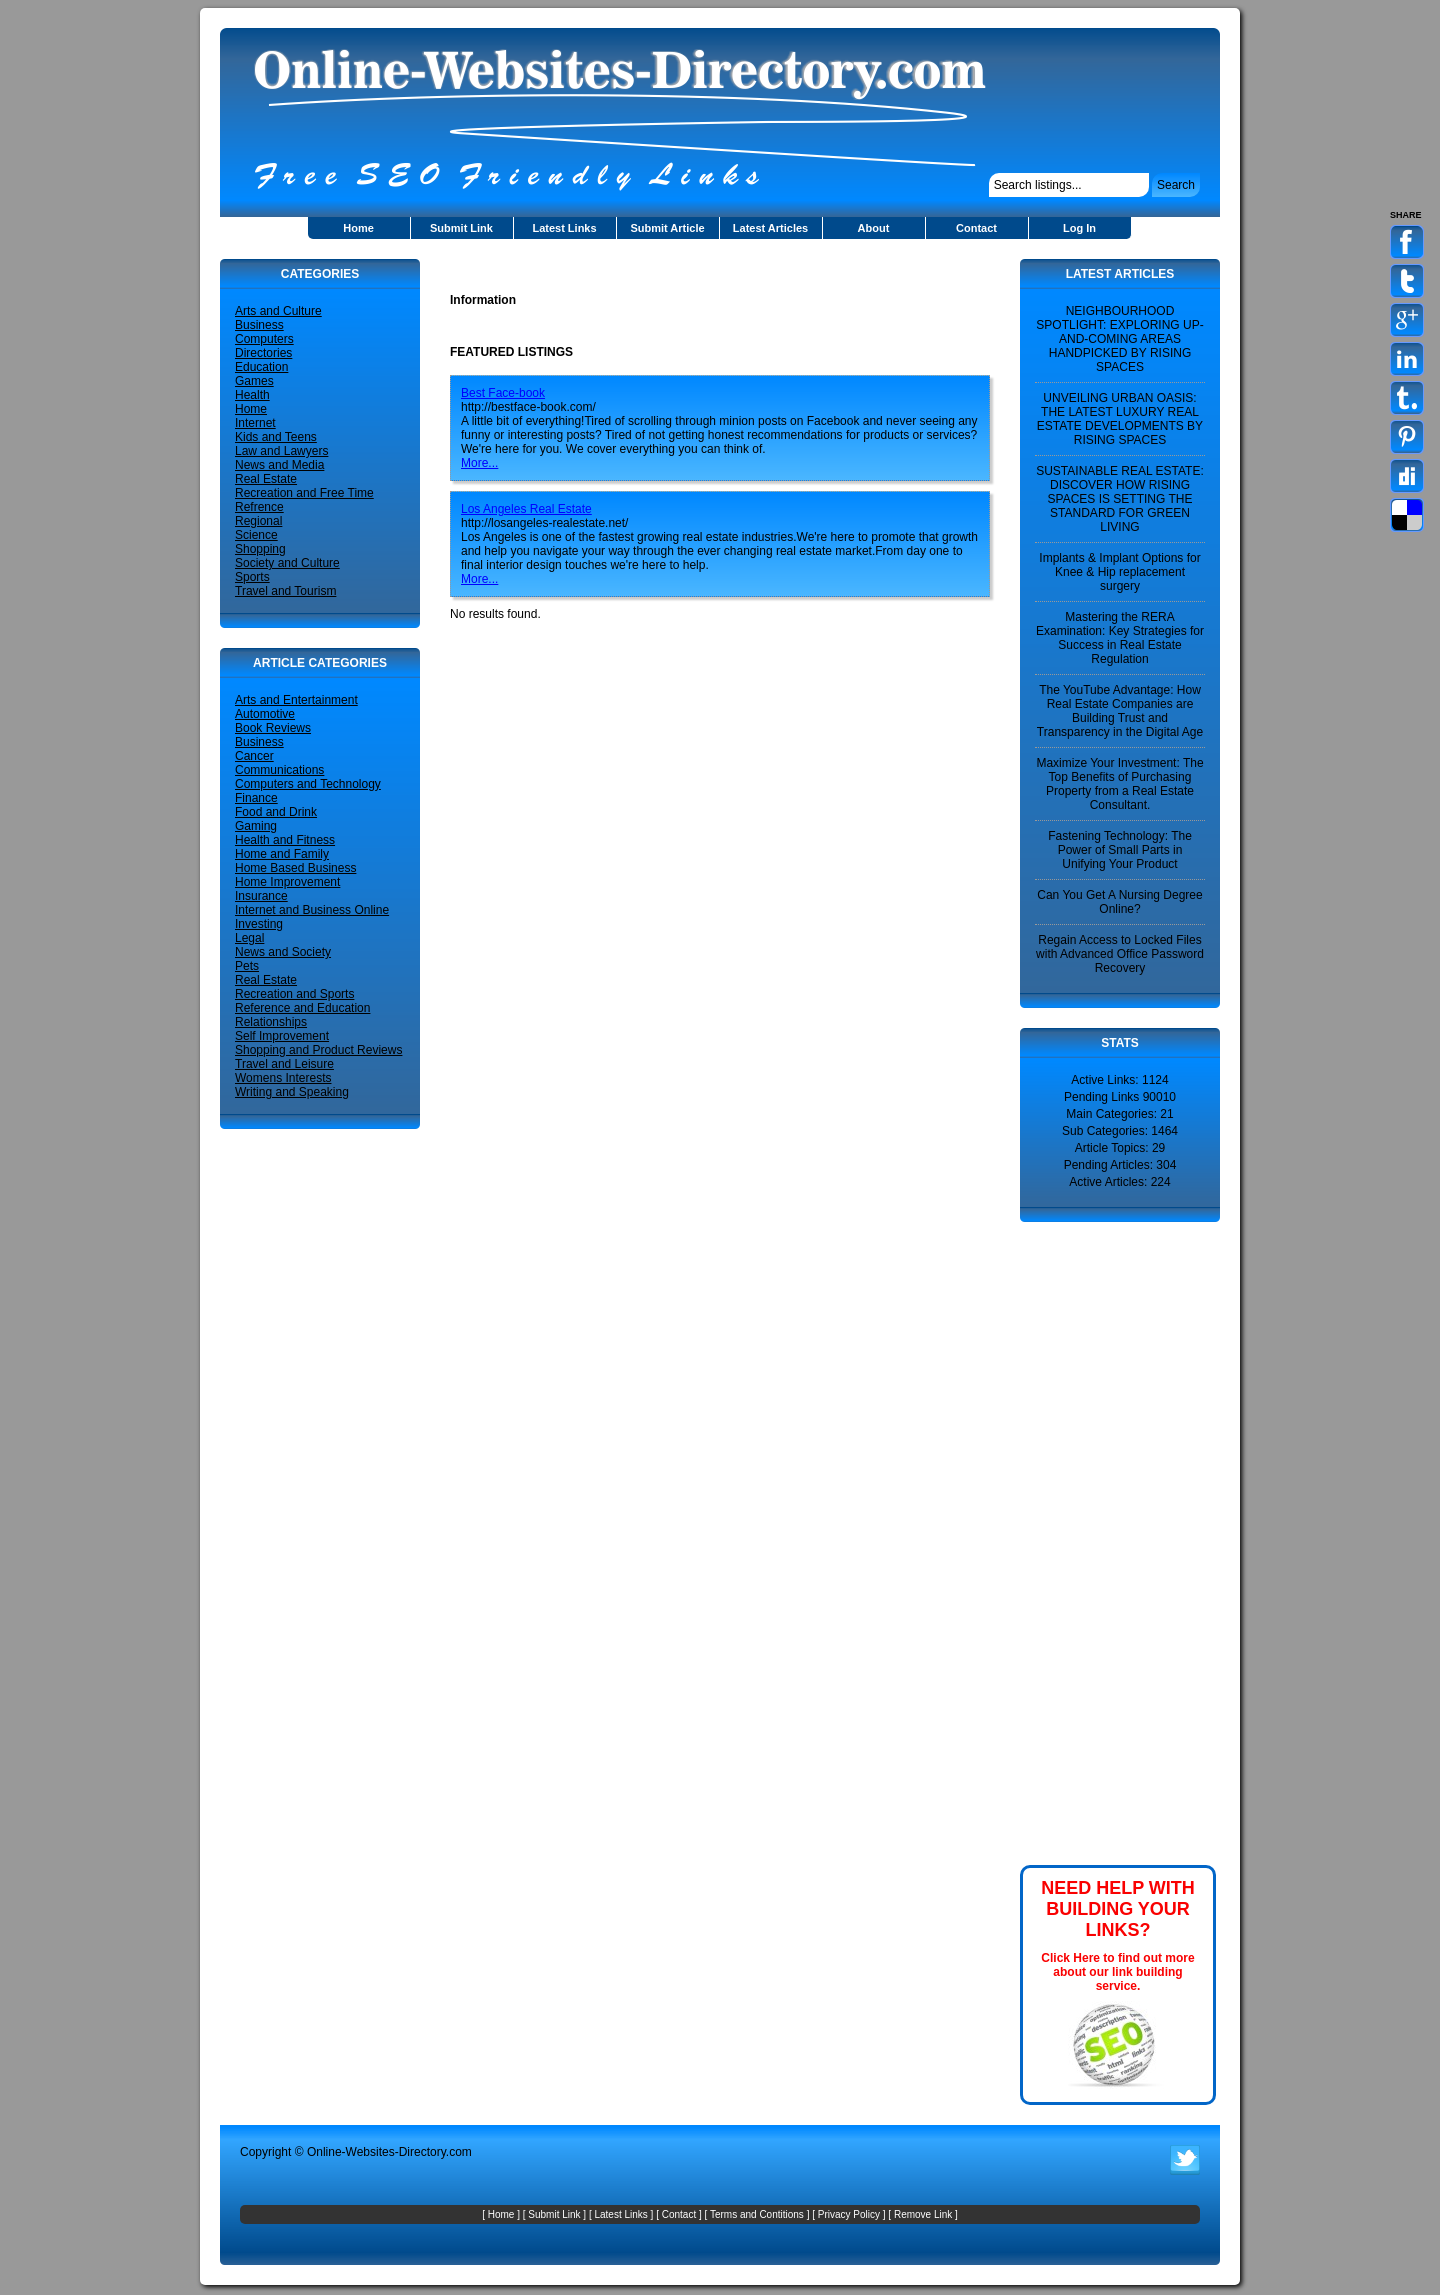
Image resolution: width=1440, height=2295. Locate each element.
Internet (255, 423)
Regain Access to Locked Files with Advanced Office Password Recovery (1120, 954)
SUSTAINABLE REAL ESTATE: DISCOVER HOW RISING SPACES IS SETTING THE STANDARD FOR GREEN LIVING (1120, 499)
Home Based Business (295, 868)
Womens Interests (283, 1078)
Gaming (256, 826)
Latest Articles (770, 228)
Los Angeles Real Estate (526, 509)
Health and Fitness (285, 840)
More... (479, 463)
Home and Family (282, 854)
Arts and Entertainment (296, 700)
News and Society (283, 952)
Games (254, 381)
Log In (1079, 228)
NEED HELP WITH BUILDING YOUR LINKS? (1118, 1909)
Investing (259, 924)
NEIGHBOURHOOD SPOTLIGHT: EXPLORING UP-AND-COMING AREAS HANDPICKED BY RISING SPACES (1119, 339)
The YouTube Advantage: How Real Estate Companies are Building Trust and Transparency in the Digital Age (1120, 711)
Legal (249, 938)
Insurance (261, 896)
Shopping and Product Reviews (318, 1050)
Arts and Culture (278, 311)
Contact (976, 228)
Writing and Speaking (292, 1092)
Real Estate (266, 479)
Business (259, 325)
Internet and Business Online (312, 910)
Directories (263, 353)
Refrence (259, 507)
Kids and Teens (276, 437)
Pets (247, 966)
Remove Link (923, 2214)
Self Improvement (282, 1036)
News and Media (279, 465)
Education (261, 367)
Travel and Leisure (284, 1064)
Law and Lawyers (281, 451)
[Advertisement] (684, 266)
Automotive (265, 714)
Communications (279, 770)
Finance (256, 798)
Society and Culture (287, 563)
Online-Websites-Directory (376, 2152)
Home (358, 228)
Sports (252, 577)
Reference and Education (302, 1008)
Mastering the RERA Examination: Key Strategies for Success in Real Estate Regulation (1120, 638)
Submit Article (667, 228)
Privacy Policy (849, 2214)
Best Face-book (503, 393)
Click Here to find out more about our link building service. (1117, 1972)
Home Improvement (287, 882)
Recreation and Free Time (304, 493)
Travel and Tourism (285, 591)
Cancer (254, 756)
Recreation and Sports (294, 994)
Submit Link (461, 228)
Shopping (260, 549)
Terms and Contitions (757, 2214)
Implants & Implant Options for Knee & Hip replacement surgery (1119, 572)
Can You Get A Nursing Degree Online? (1119, 902)
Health (252, 395)
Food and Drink (276, 812)
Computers (264, 339)
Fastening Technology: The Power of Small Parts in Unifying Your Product (1120, 850)
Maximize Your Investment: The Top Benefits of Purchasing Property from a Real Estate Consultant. (1119, 784)
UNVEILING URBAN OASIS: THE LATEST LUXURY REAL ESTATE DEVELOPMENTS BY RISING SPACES (1120, 419)
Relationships (271, 1022)
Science (256, 535)
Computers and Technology (308, 784)
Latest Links (564, 228)
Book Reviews (273, 728)
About (874, 228)
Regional (258, 521)
